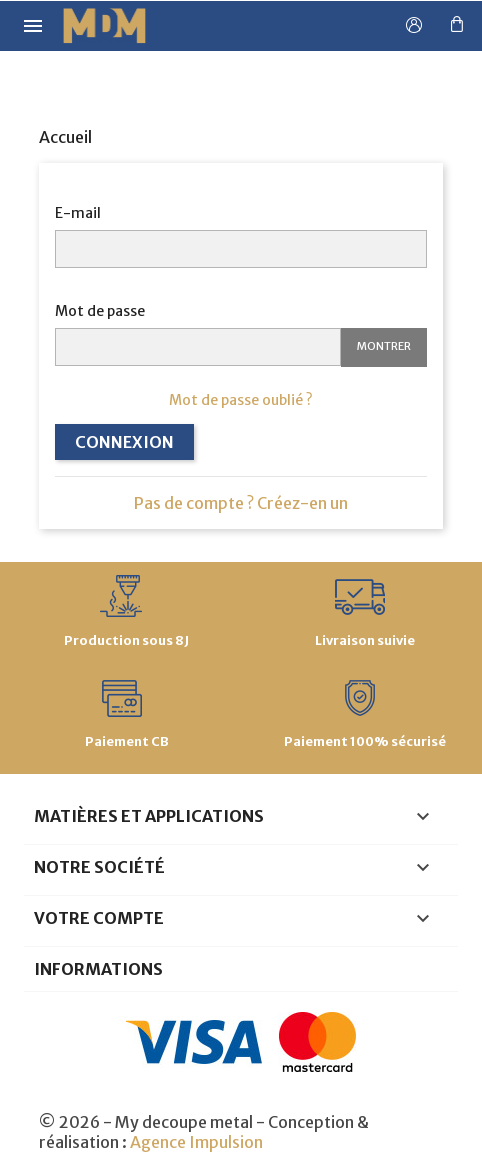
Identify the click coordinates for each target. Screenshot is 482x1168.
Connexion (124, 442)
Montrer (384, 346)
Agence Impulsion (196, 1142)
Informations (98, 969)
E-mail (78, 213)
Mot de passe (100, 311)
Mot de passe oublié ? (241, 400)
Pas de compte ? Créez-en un (241, 503)
